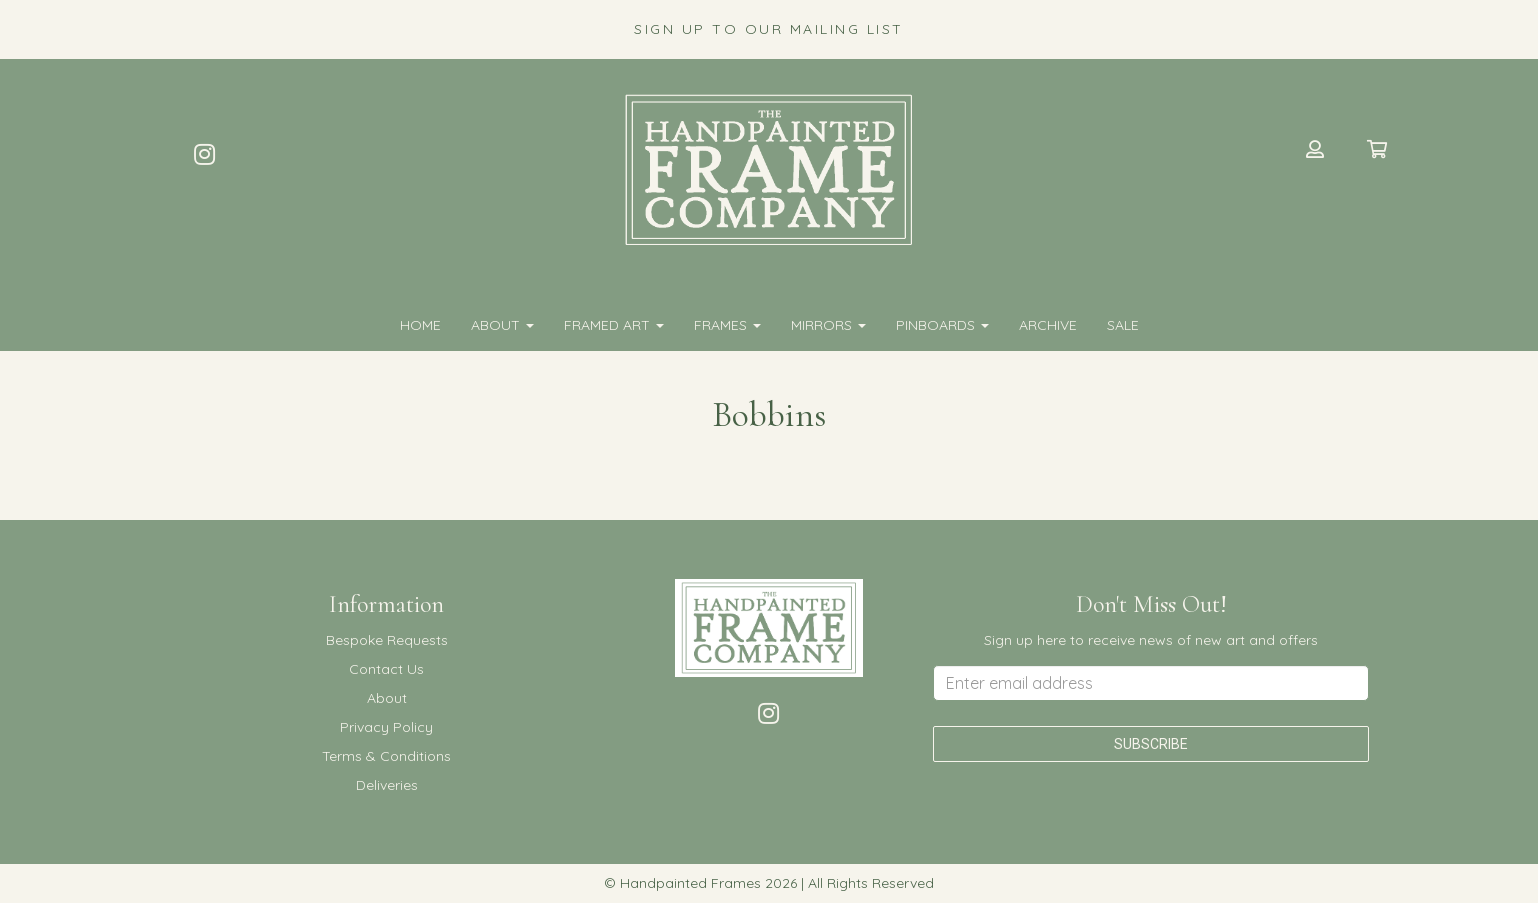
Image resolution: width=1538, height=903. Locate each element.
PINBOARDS (942, 325)
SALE (1123, 325)
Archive (1048, 325)
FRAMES (727, 325)
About (502, 325)
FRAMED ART (614, 325)
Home (420, 325)
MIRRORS (828, 325)
